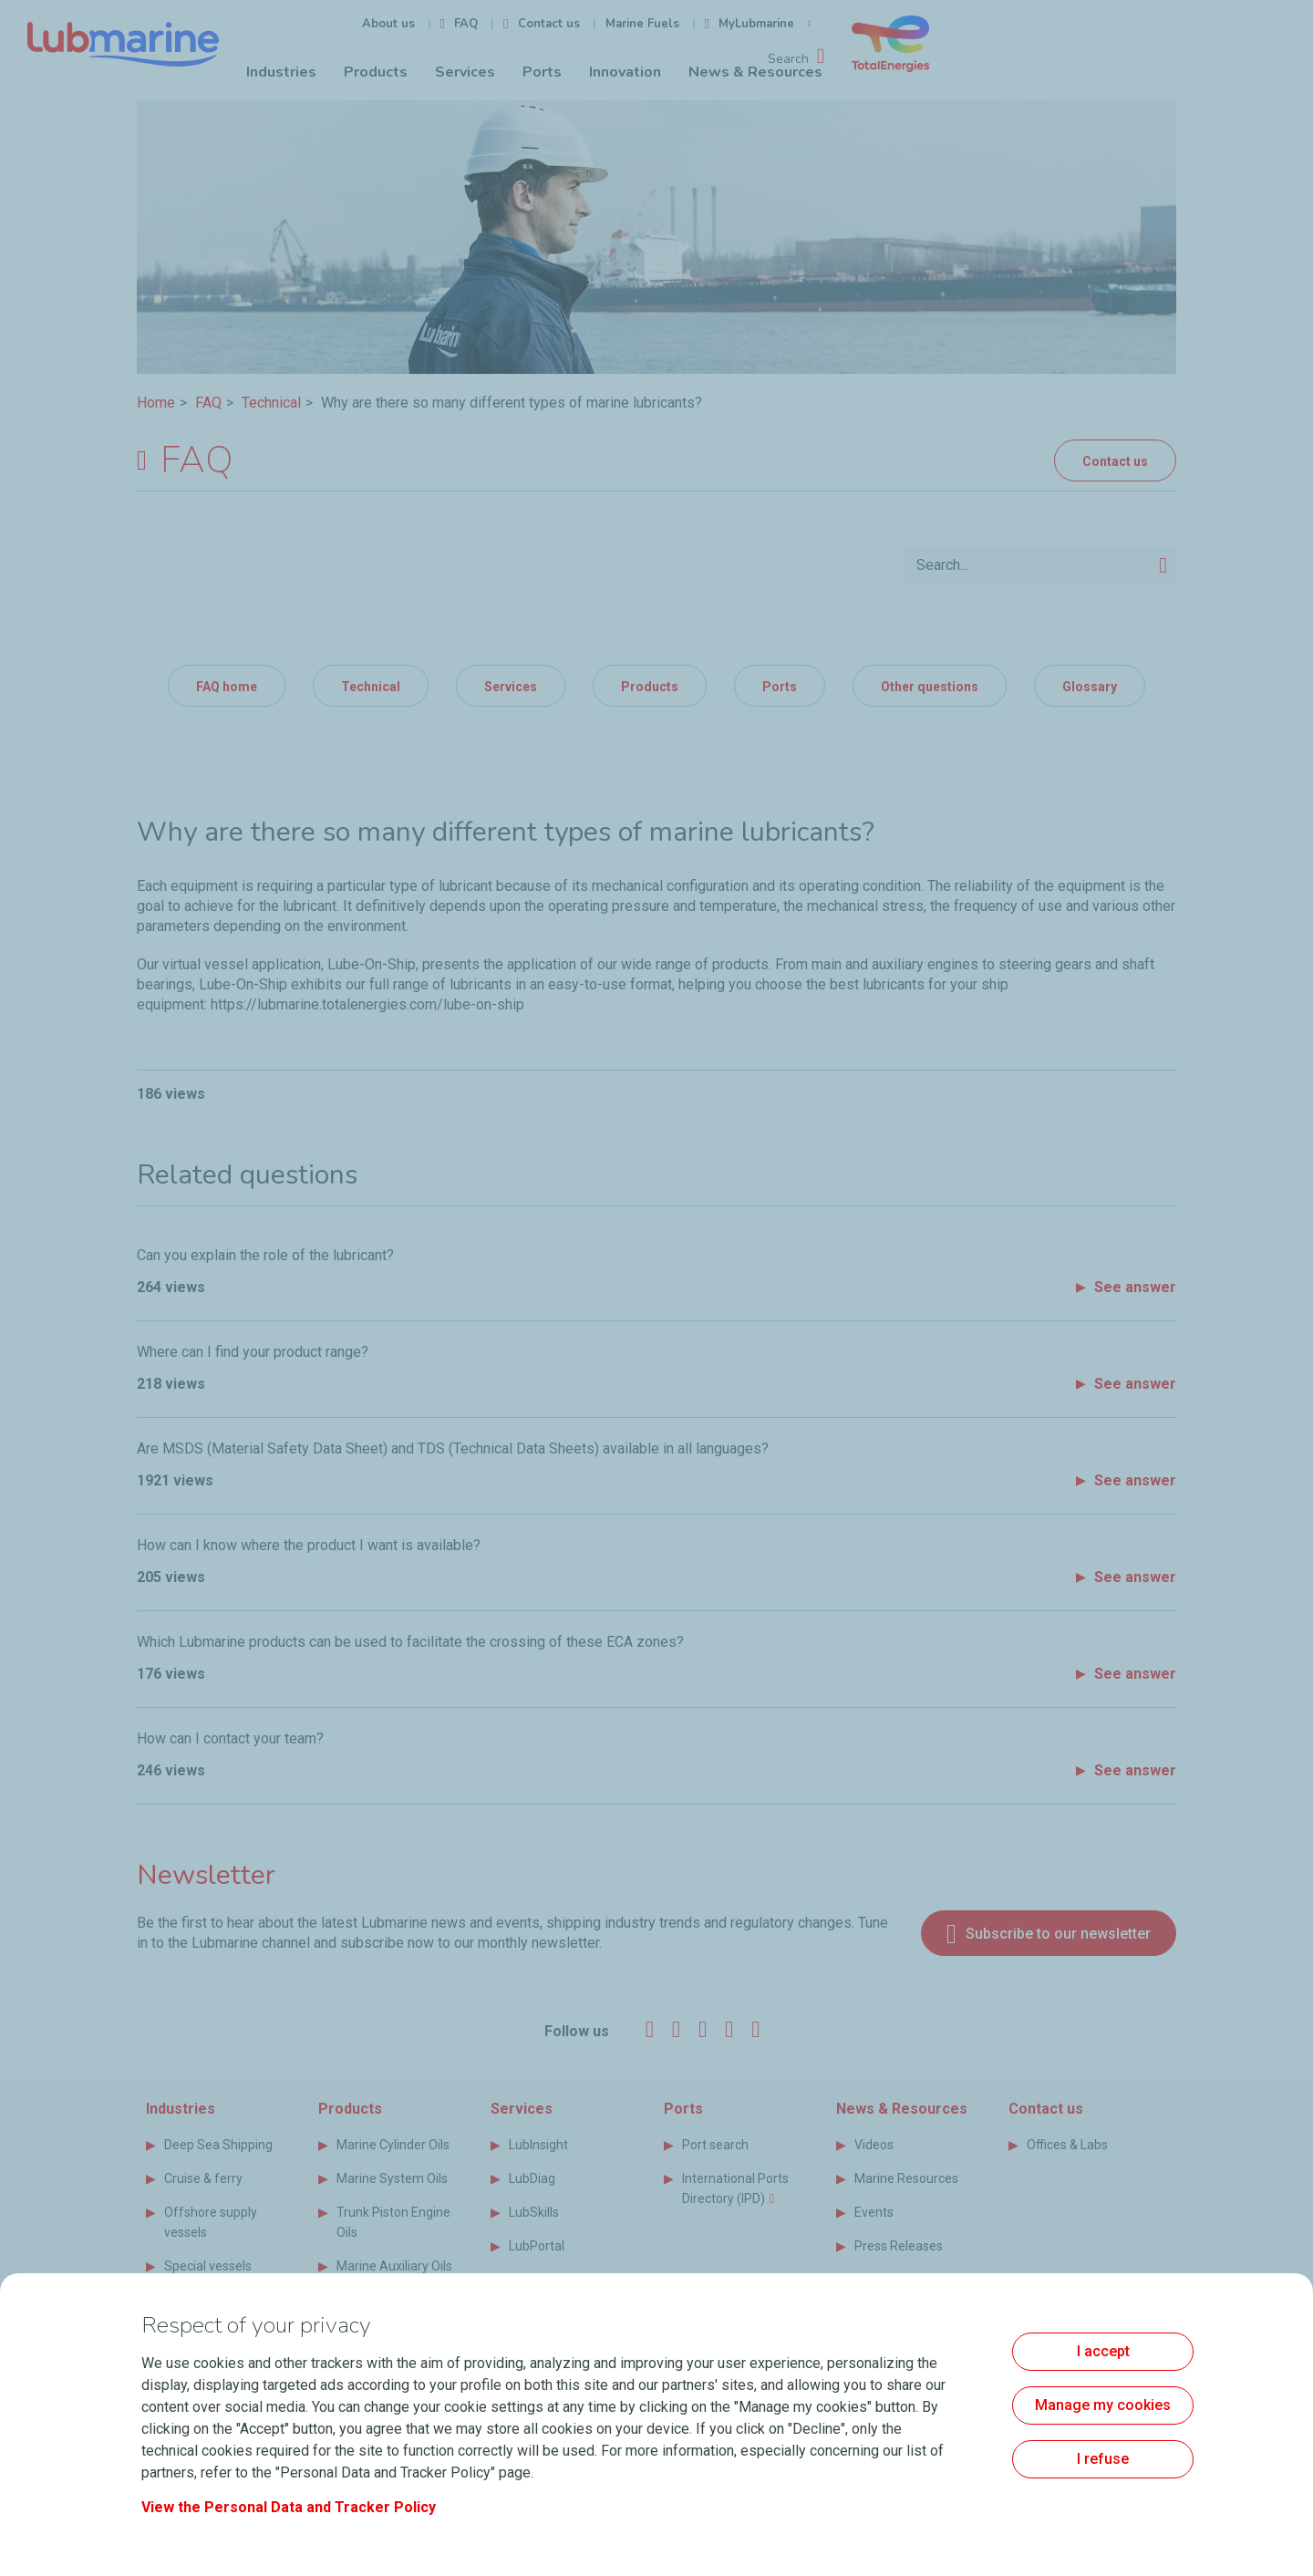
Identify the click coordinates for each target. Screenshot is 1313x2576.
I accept (1103, 2351)
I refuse (1103, 2458)
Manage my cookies (1103, 2405)
